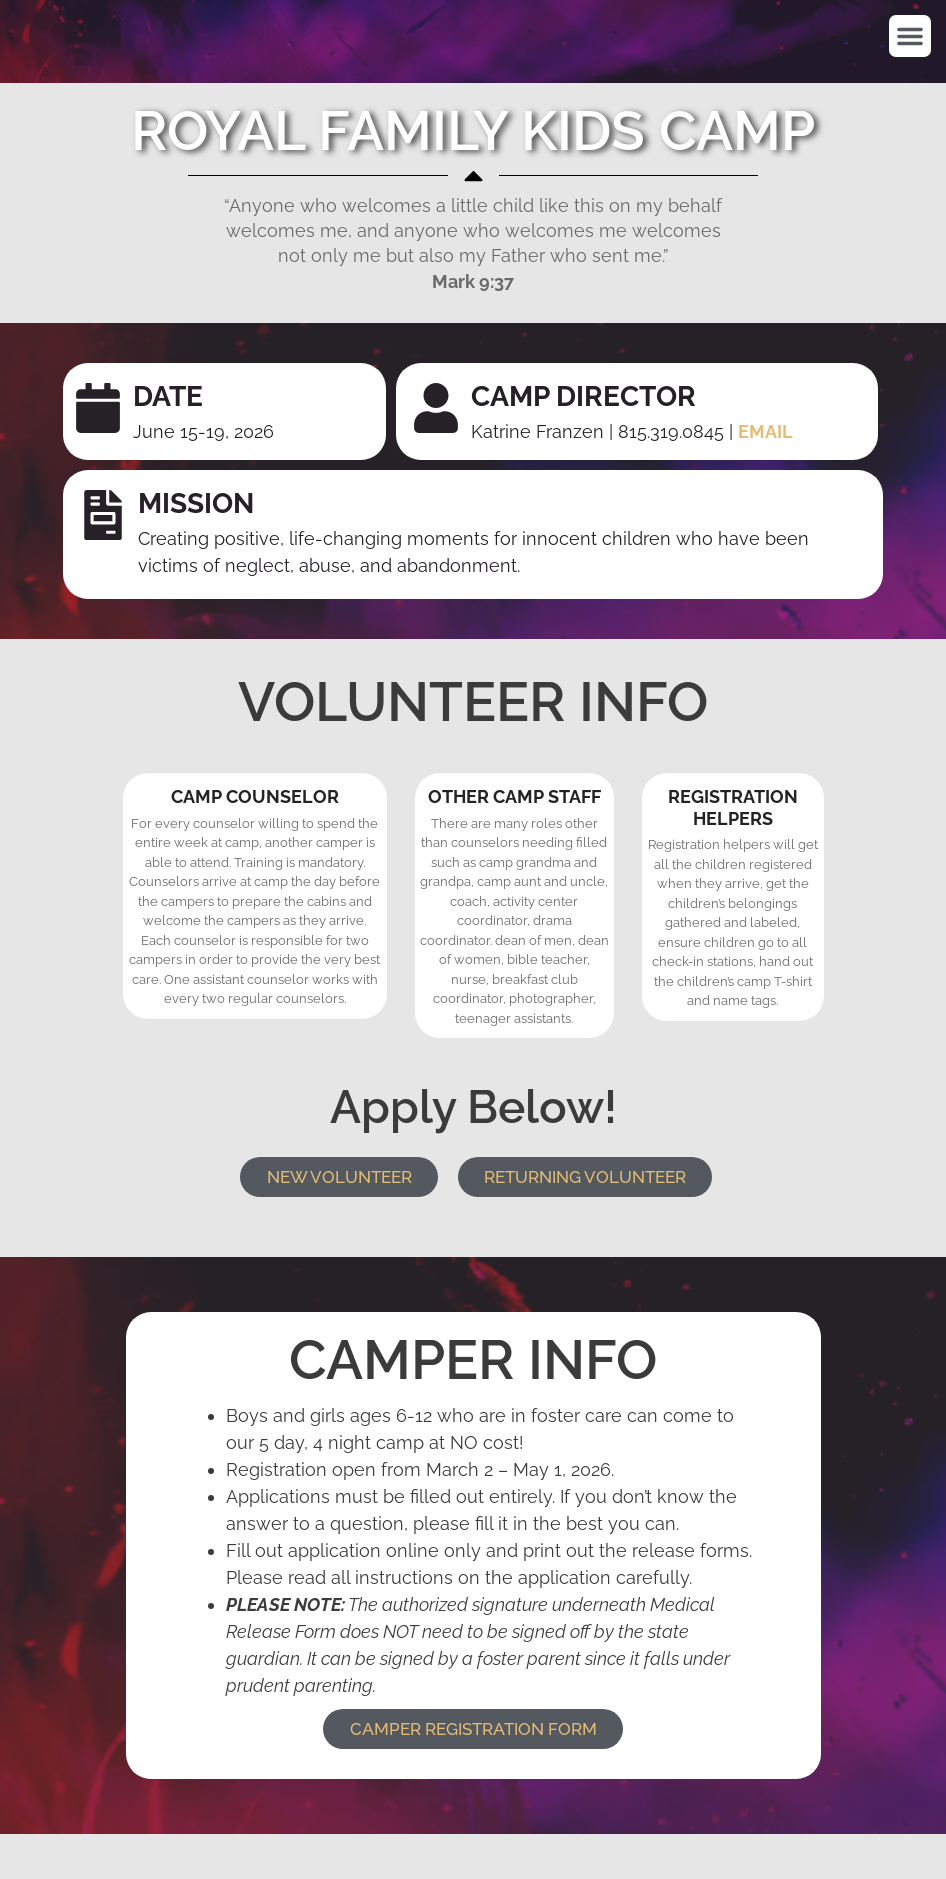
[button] (910, 36)
